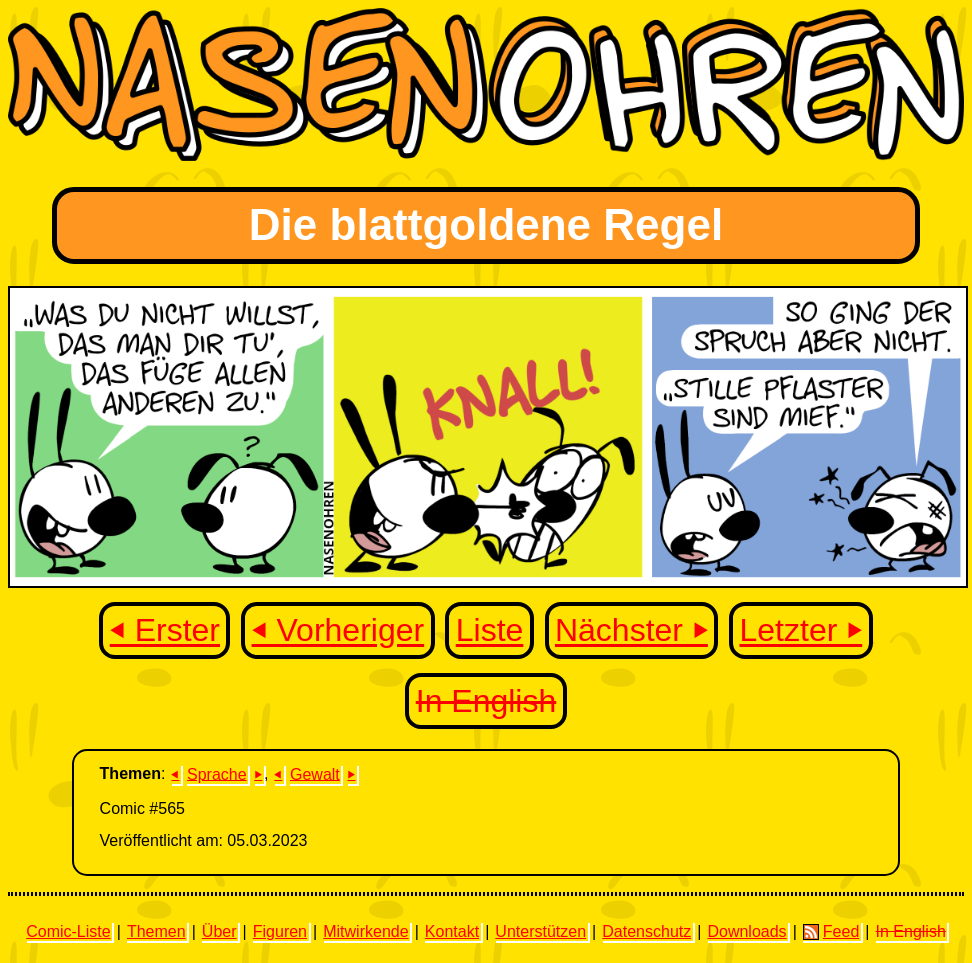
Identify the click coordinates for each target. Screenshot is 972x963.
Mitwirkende (365, 931)
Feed (831, 932)
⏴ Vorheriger (338, 631)
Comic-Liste (68, 931)
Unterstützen (540, 931)
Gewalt (315, 773)
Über (219, 931)
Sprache (217, 773)
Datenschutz (646, 931)
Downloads (746, 931)
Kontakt (452, 931)
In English (486, 701)
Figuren (280, 931)
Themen (156, 931)
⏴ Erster (165, 631)
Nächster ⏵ (631, 631)
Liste (490, 631)
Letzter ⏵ (801, 631)
